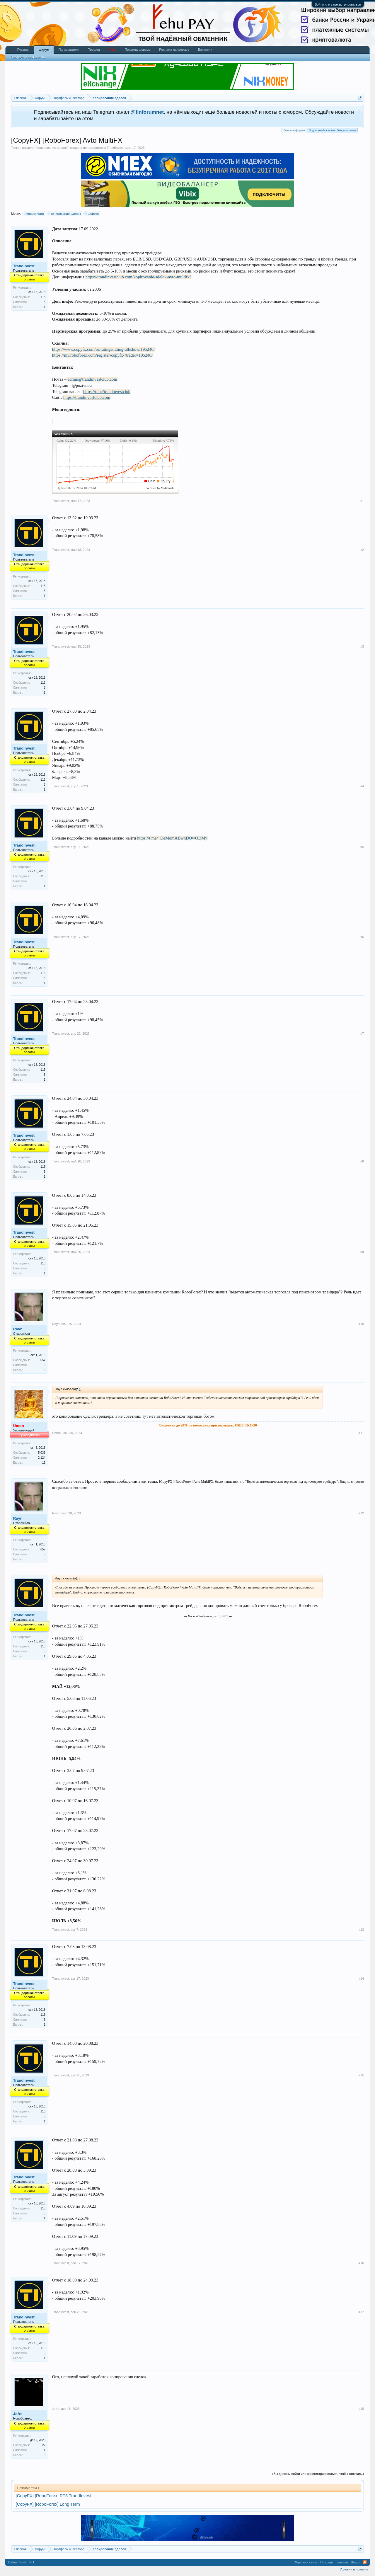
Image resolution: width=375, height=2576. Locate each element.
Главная (23, 49)
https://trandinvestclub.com (86, 397)
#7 (362, 1033)
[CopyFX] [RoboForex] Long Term (48, 2504)
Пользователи (68, 49)
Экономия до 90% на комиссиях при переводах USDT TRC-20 (208, 1425)
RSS (365, 2562)
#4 (362, 786)
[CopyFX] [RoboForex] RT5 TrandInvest (53, 2495)
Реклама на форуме (174, 49)
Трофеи (94, 49)
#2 (362, 549)
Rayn (18, 1329)
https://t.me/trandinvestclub (106, 391)
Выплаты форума (294, 130)
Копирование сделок (51, 147)
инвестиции (34, 213)
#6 (362, 937)
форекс (92, 213)
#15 (361, 2075)
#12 (361, 1513)
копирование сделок (65, 213)
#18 (361, 2408)
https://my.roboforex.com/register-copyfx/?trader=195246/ (102, 355)
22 (43, 2445)
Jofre (18, 2414)
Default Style (17, 2562)
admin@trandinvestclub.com (92, 379)
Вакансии (205, 49)
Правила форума (137, 49)
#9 (362, 1252)
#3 (362, 646)
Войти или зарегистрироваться (338, 4)
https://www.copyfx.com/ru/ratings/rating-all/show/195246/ (103, 349)
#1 (362, 501)
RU (31, 2562)
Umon (56, 1433)
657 (42, 1360)
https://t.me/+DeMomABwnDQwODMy (172, 838)
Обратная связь (305, 2562)
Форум (44, 50)
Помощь (326, 2562)
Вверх (355, 2562)
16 (43, 1462)
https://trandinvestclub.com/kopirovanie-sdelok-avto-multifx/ (138, 277)
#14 (361, 1978)
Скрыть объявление (359, 111)
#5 (362, 847)
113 (42, 297)
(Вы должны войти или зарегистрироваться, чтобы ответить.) (318, 2473)
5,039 (41, 1452)
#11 (361, 1433)
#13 (361, 1929)
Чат (112, 49)
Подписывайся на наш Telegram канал (332, 130)
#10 (361, 1324)
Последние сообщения (28, 57)
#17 (361, 2312)
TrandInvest (115, 147)
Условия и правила (354, 2569)
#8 (362, 1161)
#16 (361, 2263)
